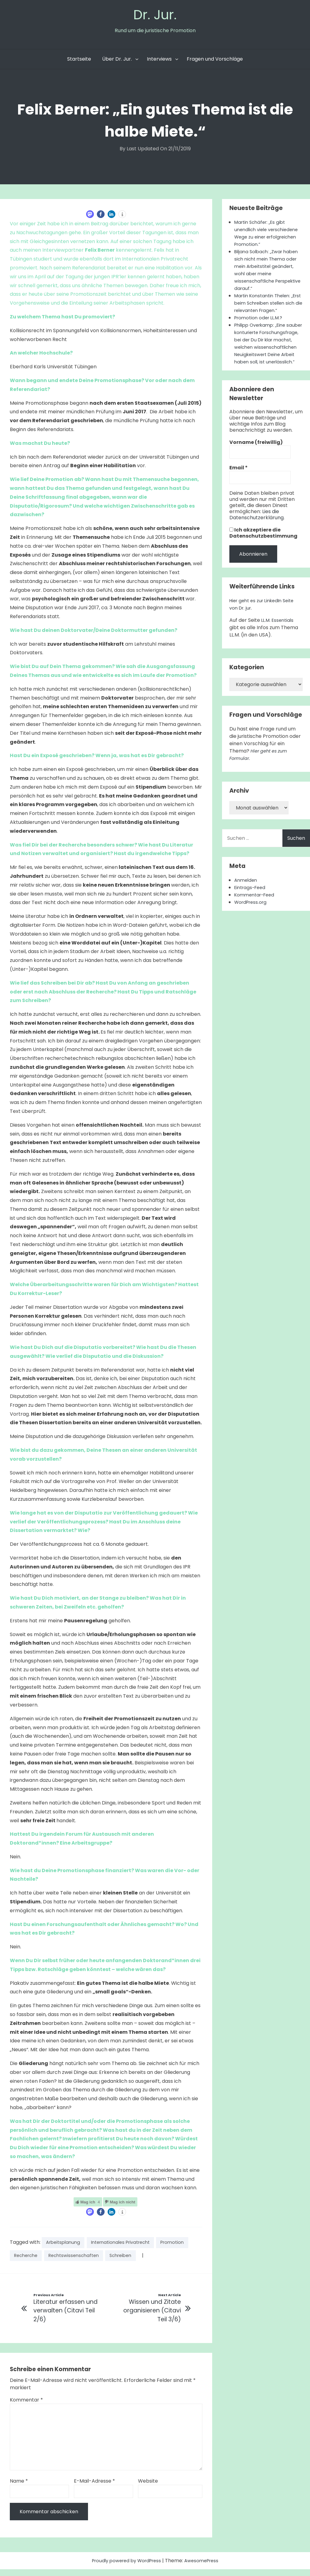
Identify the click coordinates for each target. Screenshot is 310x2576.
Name (19, 2487)
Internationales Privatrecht (129, 2245)
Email (238, 485)
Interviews (159, 61)
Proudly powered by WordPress (125, 2567)
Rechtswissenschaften (118, 2260)
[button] (90, 216)
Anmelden (246, 897)
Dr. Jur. (155, 16)
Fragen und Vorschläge (215, 61)
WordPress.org (252, 919)
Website (148, 2487)
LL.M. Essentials (279, 637)
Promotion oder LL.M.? (260, 327)
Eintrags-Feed (251, 904)
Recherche (65, 2260)
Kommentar (26, 2406)
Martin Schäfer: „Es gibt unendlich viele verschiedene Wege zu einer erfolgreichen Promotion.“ (268, 235)
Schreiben (170, 2260)
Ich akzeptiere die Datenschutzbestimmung (263, 550)
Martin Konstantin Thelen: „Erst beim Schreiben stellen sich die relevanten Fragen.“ (268, 313)
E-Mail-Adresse (94, 2487)
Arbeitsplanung (65, 2245)
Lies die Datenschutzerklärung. (257, 531)
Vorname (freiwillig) (256, 459)
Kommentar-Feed (256, 911)
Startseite (79, 61)
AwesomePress (204, 2567)
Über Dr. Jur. (117, 61)
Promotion (27, 2260)
